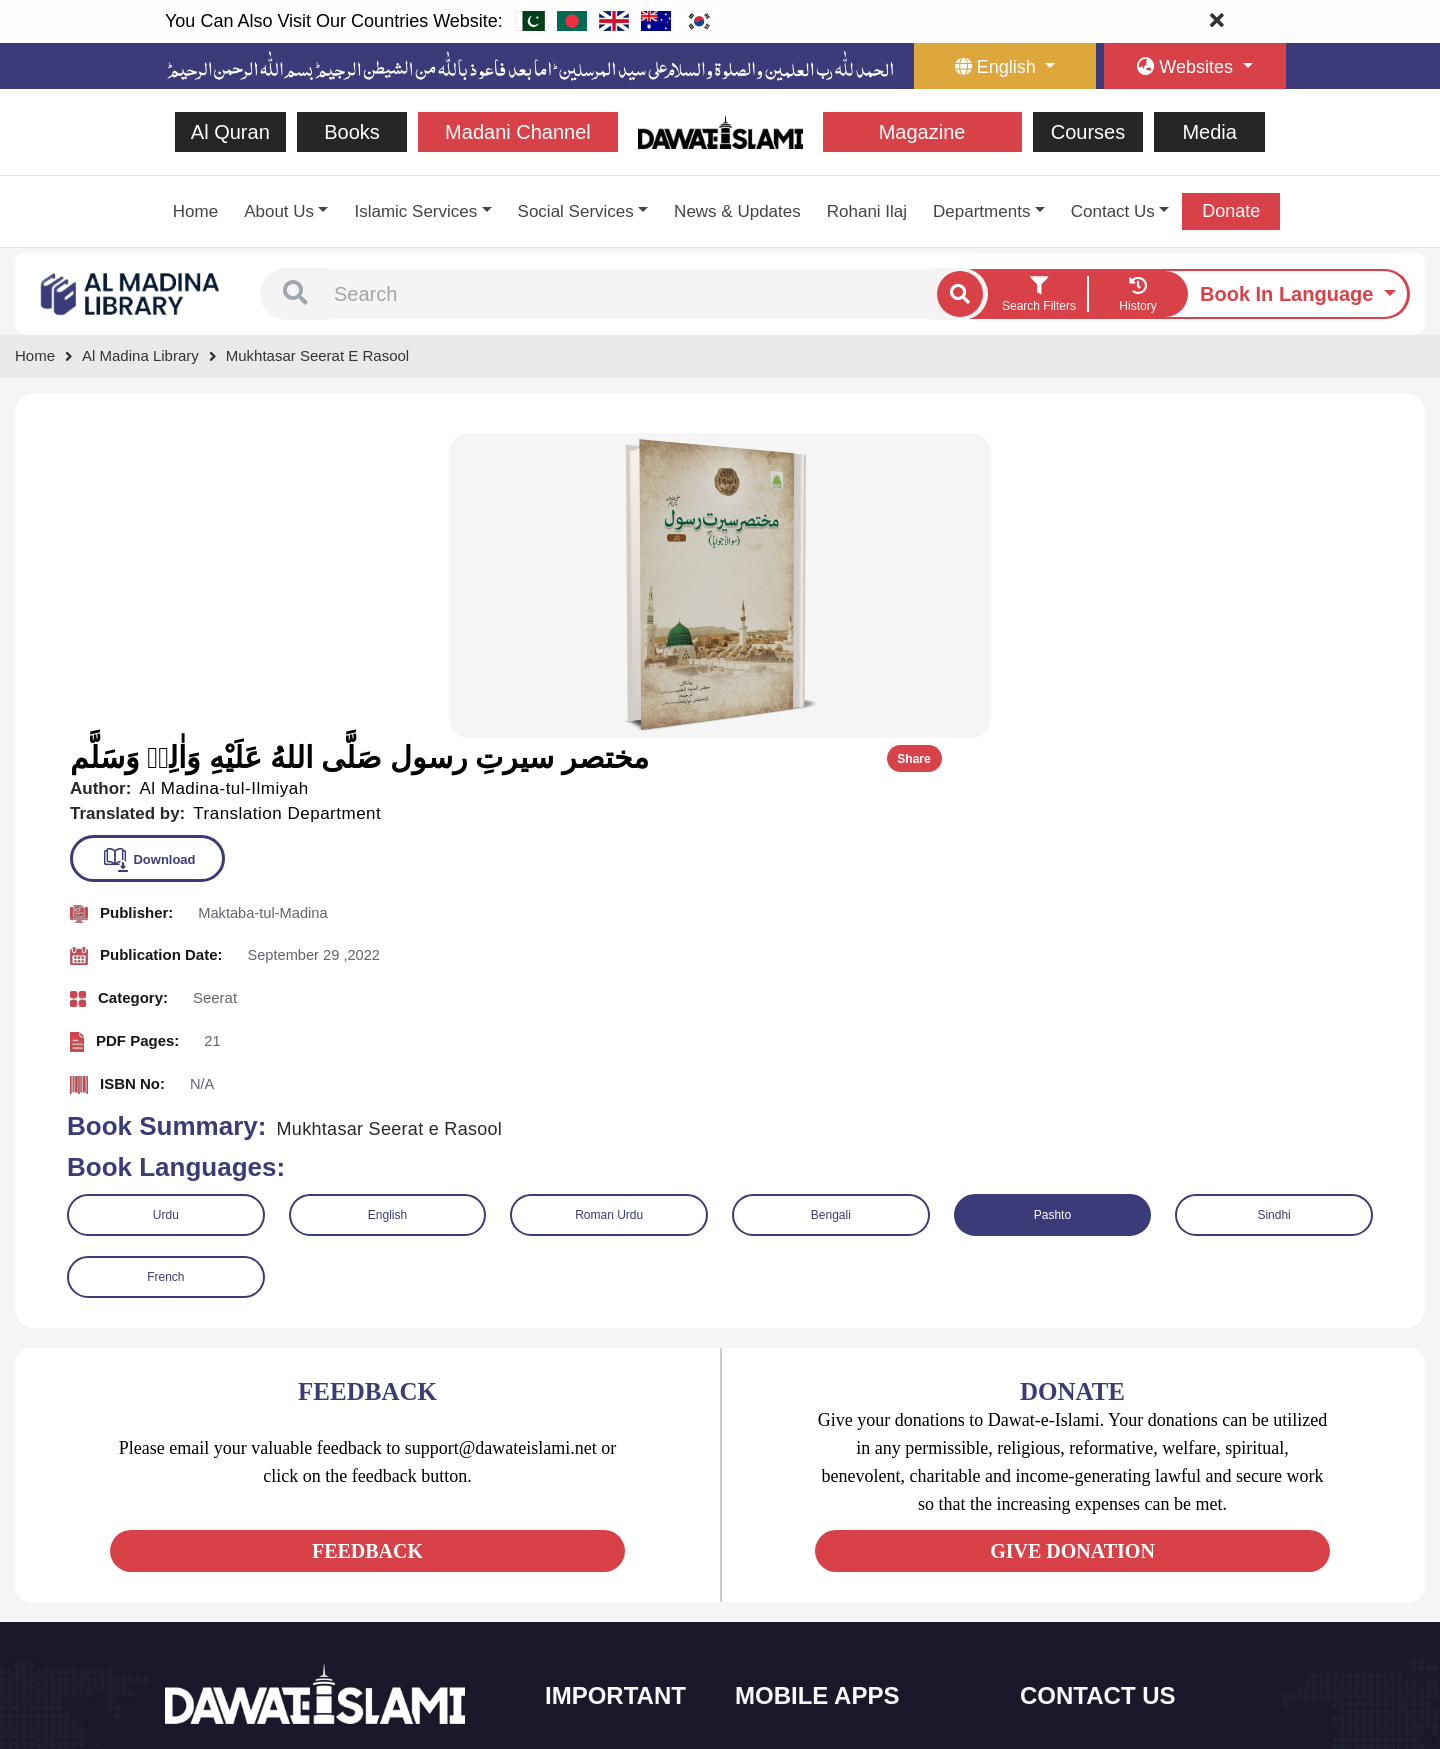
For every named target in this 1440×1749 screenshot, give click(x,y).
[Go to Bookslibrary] (131, 292)
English (387, 906)
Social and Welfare (624, 1453)
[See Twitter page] (219, 1549)
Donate (1231, 211)
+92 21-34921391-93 (1115, 1454)
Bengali (831, 906)
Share (1357, 452)
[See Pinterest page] (327, 1549)
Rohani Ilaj (867, 211)
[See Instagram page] (291, 1549)
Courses (1088, 132)
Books (352, 132)
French (165, 968)
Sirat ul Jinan (797, 1453)
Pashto (1052, 906)
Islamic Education (621, 1663)
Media (1209, 132)
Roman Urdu (609, 906)
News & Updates (737, 211)
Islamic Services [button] (415, 211)
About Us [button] (279, 211)
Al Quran (230, 132)
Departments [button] (981, 211)
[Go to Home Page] (720, 130)
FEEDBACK (367, 1242)
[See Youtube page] (255, 1549)
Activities (595, 1621)
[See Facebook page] (183, 1549)
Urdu (166, 906)
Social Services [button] (576, 211)
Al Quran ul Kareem (817, 1495)
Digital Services (805, 1621)
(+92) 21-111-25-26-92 (1120, 1498)
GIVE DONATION (1072, 1242)
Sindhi (1273, 906)
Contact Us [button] (1113, 211)
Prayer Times (798, 1537)
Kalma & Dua (798, 1663)
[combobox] (631, 294)
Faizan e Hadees (809, 1579)
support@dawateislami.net (1131, 1541)
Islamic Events (612, 1537)
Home (195, 211)
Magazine (922, 132)
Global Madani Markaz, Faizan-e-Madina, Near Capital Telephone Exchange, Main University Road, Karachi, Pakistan (1151, 1625)
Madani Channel (518, 132)
